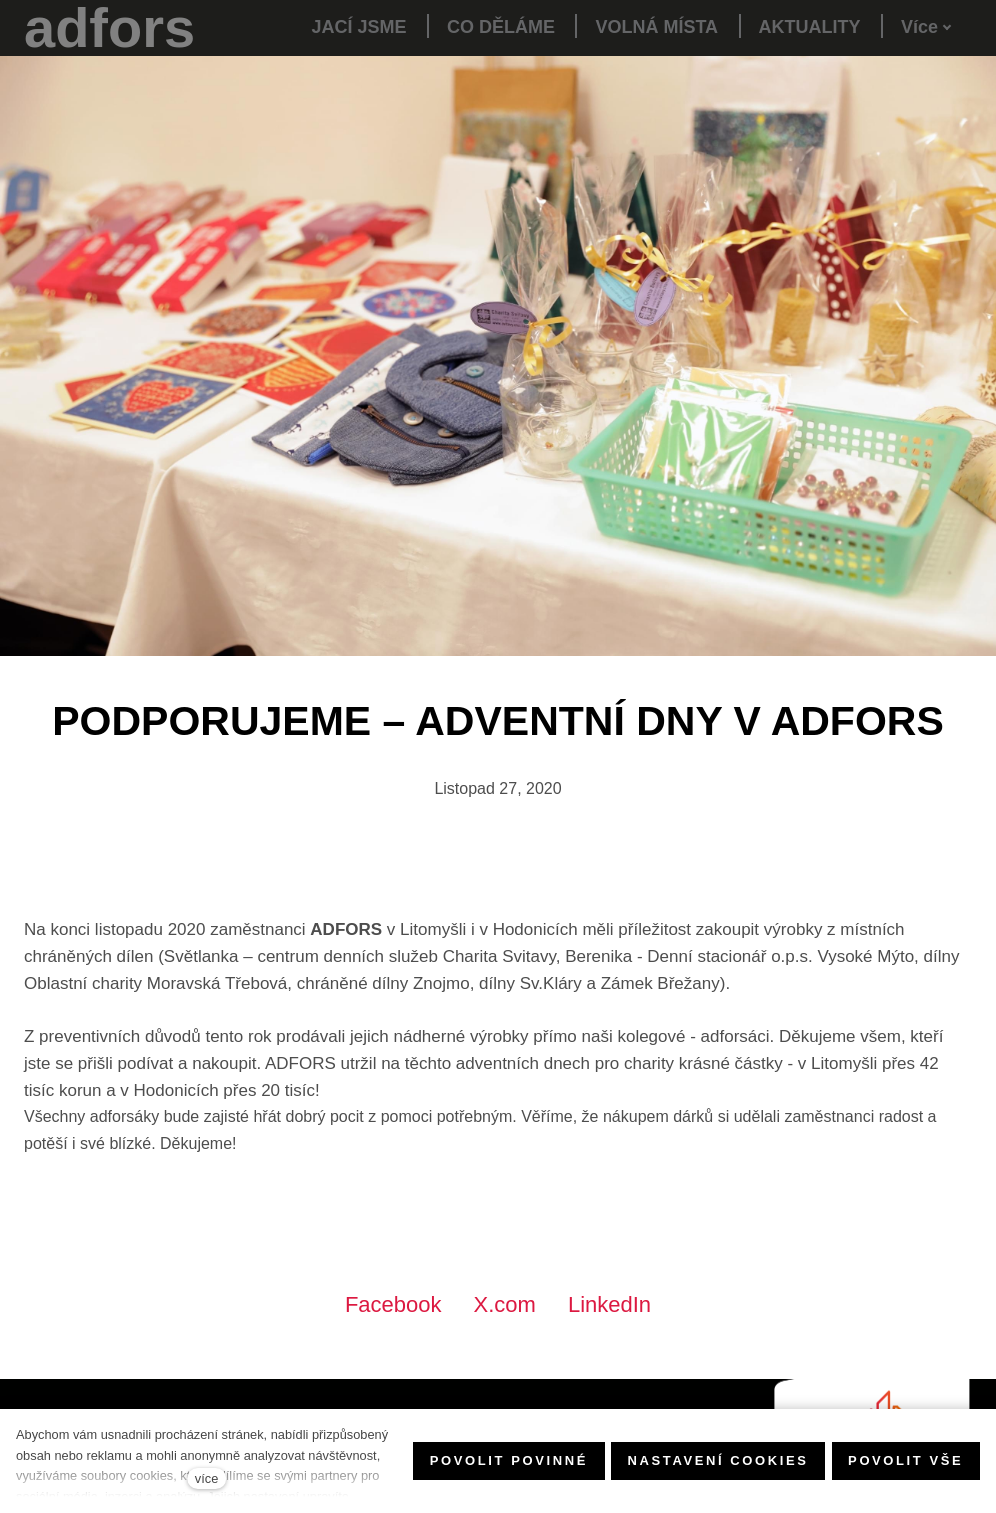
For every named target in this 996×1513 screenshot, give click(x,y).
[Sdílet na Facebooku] (393, 1304)
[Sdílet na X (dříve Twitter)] (505, 1304)
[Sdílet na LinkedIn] (609, 1304)
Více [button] (926, 27)
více (206, 1478)
